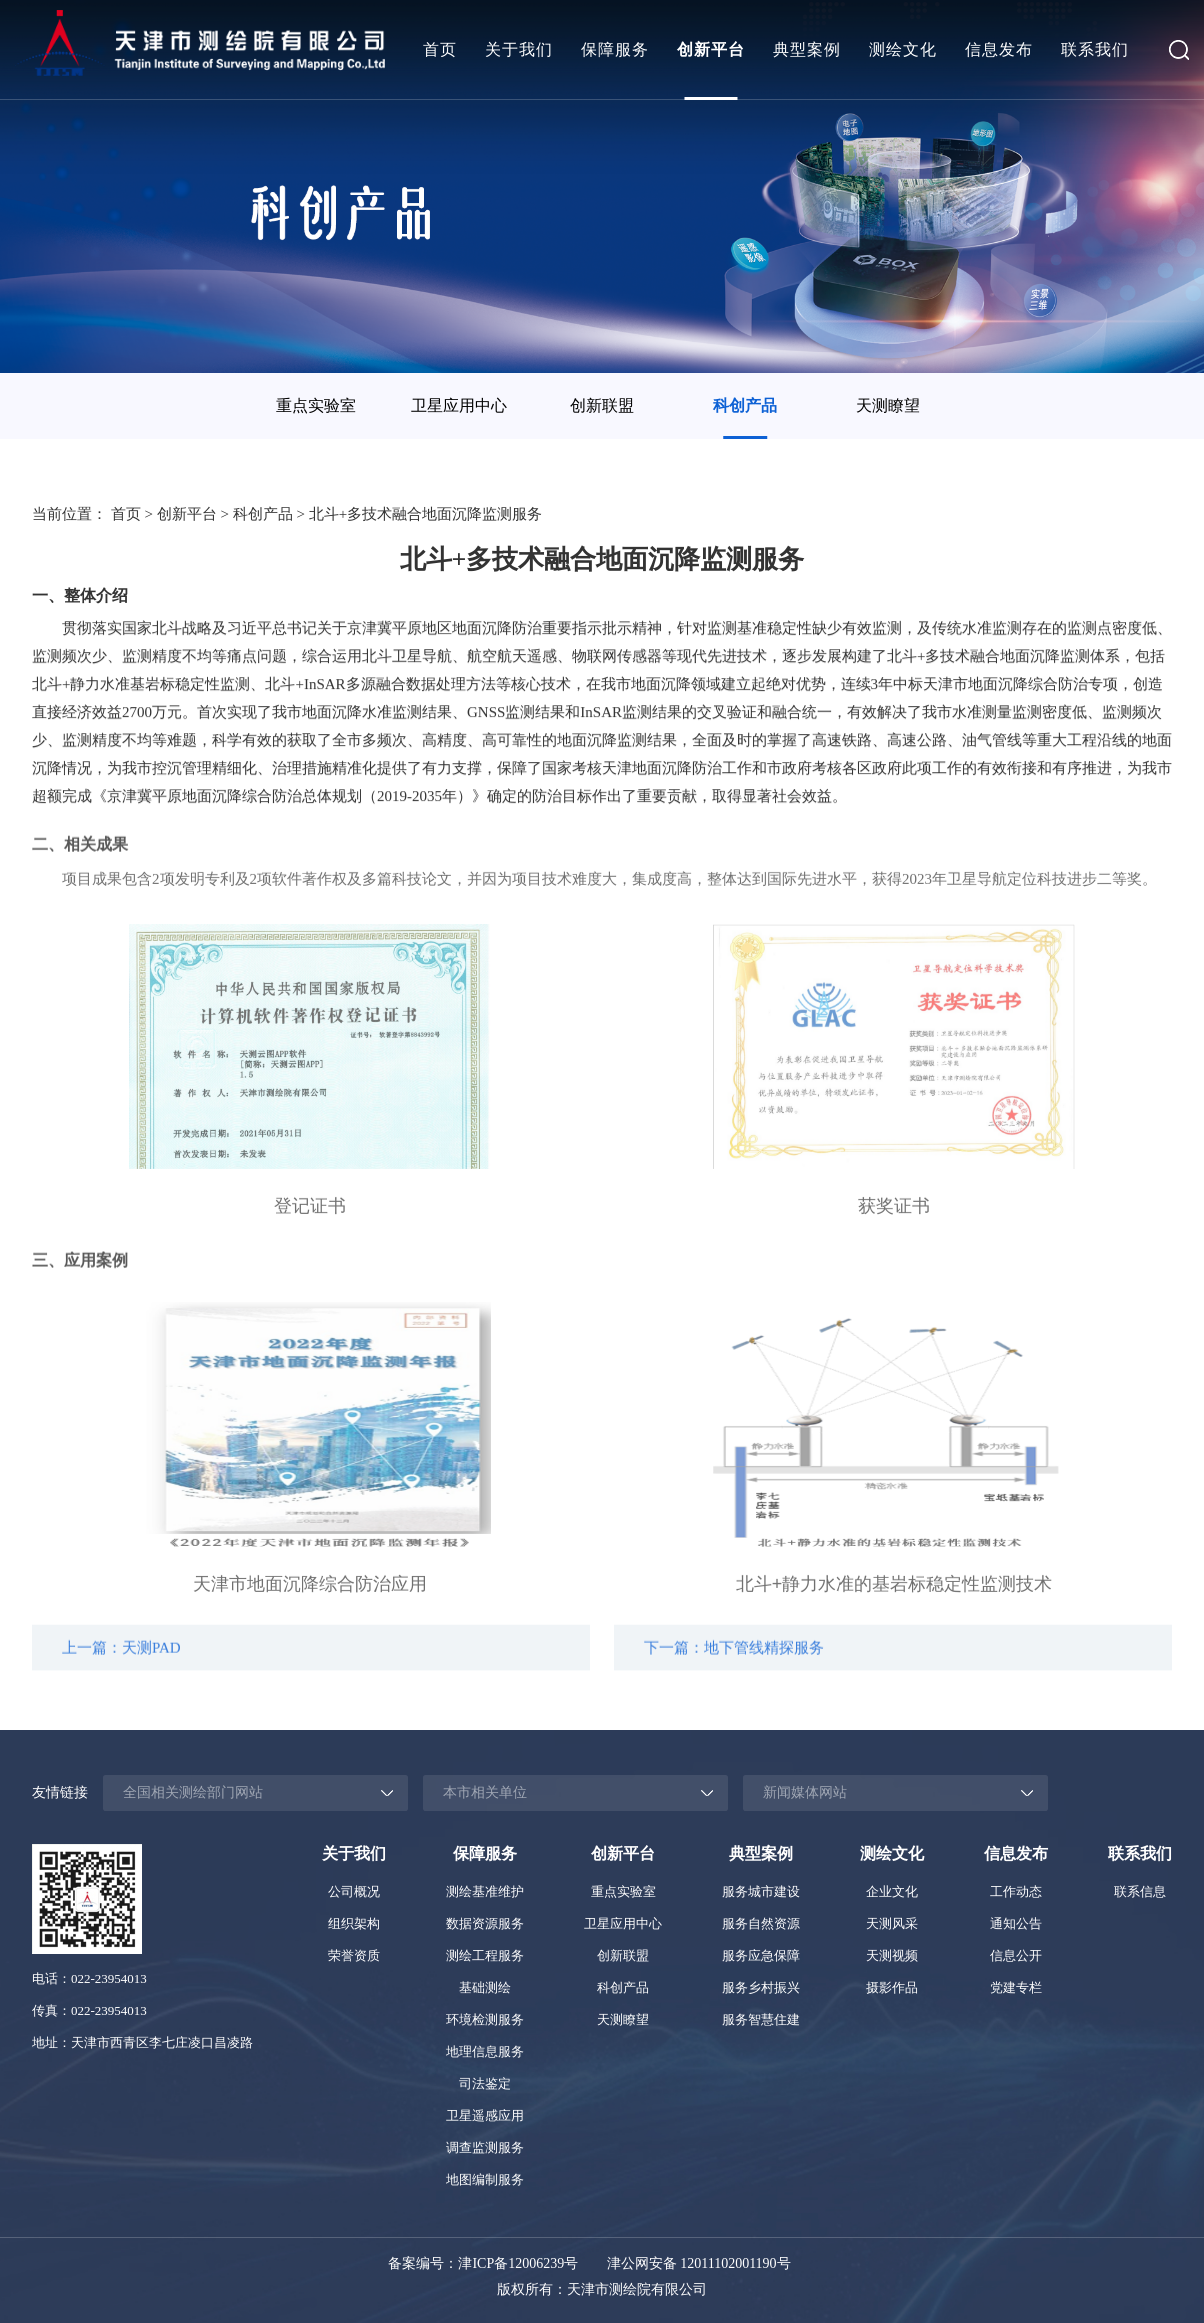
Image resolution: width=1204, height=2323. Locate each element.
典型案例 (807, 49)
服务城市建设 (761, 1891)
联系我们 (1095, 49)
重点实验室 (316, 405)
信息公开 (1016, 1955)
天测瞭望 (888, 405)
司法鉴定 (485, 2083)
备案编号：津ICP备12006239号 (483, 2263)
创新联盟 (602, 405)
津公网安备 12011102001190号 (699, 2263)
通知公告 (1016, 1923)
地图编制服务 (485, 2179)
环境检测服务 (485, 2019)
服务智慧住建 (761, 2019)
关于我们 (519, 49)
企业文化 (892, 1891)
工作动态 (1016, 1891)
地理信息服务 (485, 2051)
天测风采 (892, 1923)
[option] (316, 406)
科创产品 (745, 405)
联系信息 (1140, 1891)
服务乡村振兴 (761, 1987)
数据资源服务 (485, 1923)
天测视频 (892, 1955)
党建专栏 (1016, 1987)
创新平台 (711, 49)
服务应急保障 (761, 1955)
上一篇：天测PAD (121, 1660)
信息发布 (999, 49)
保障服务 (615, 49)
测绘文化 (903, 49)
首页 (440, 49)
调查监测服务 (485, 2147)
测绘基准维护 (485, 1891)
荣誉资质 (354, 1955)
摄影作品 (892, 1987)
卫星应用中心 (459, 405)
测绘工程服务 (485, 1955)
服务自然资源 (761, 1923)
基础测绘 (485, 1987)
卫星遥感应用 (485, 2115)
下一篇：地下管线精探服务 (734, 1660)
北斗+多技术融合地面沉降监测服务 (425, 516)
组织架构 (354, 1923)
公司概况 (354, 1891)
